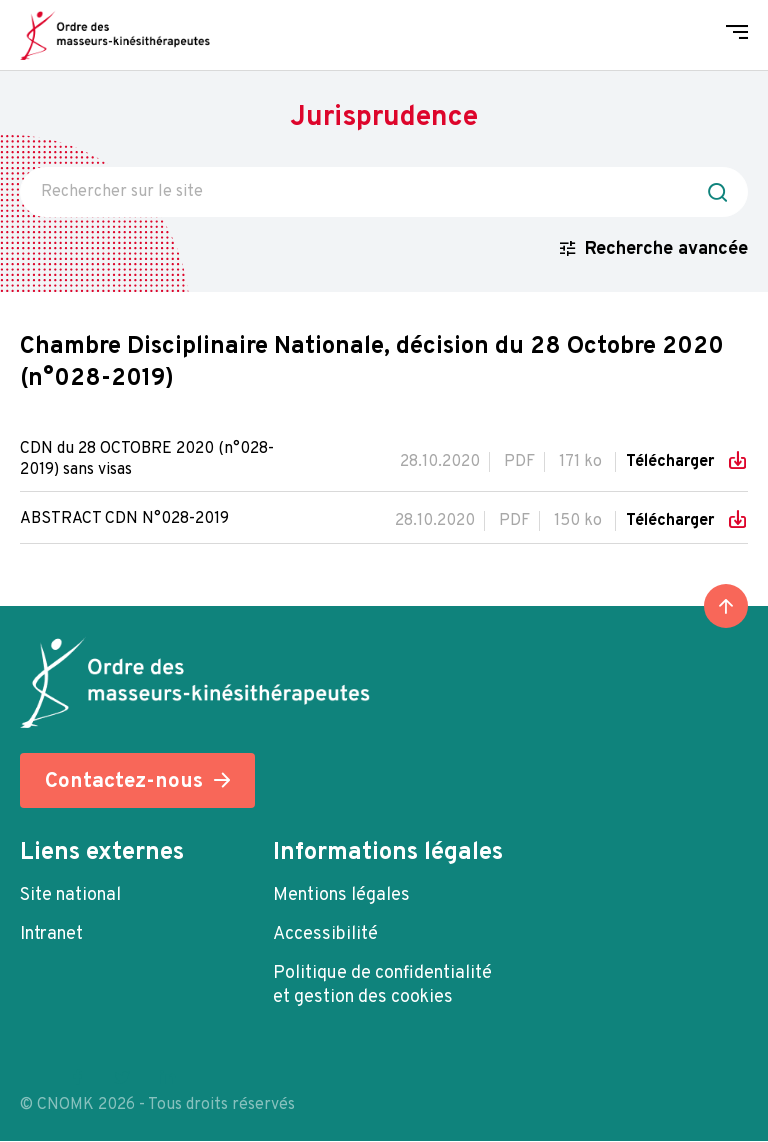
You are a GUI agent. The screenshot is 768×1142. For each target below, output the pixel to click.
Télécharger (672, 462)
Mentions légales (341, 896)
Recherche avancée (666, 249)
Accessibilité (325, 935)
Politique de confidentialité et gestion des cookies (382, 986)
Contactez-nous (124, 782)
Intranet (51, 935)
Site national (70, 896)
